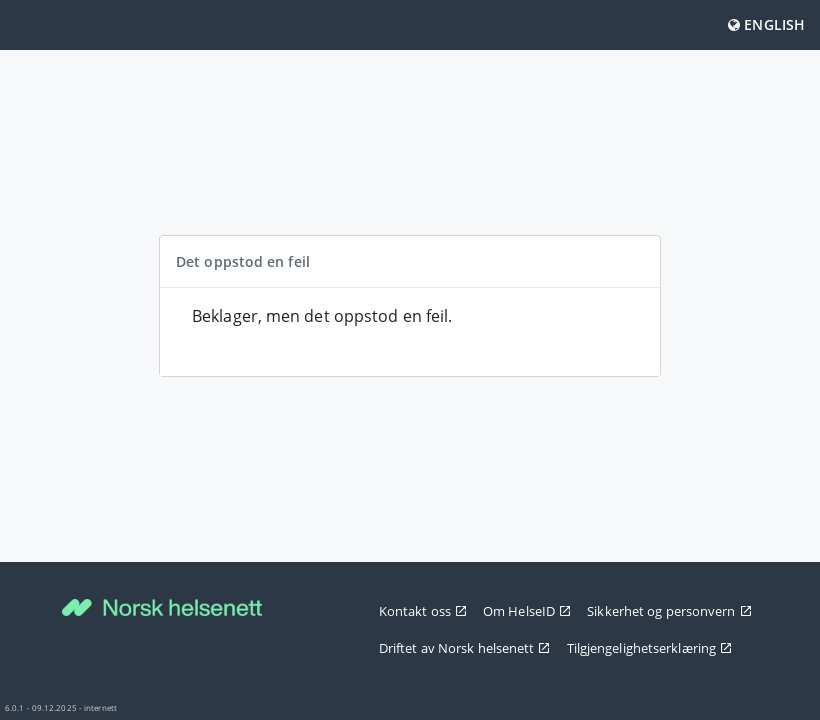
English (766, 24)
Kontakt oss (423, 611)
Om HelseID (527, 611)
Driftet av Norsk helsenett (465, 648)
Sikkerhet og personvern (669, 611)
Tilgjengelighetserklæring (650, 648)
